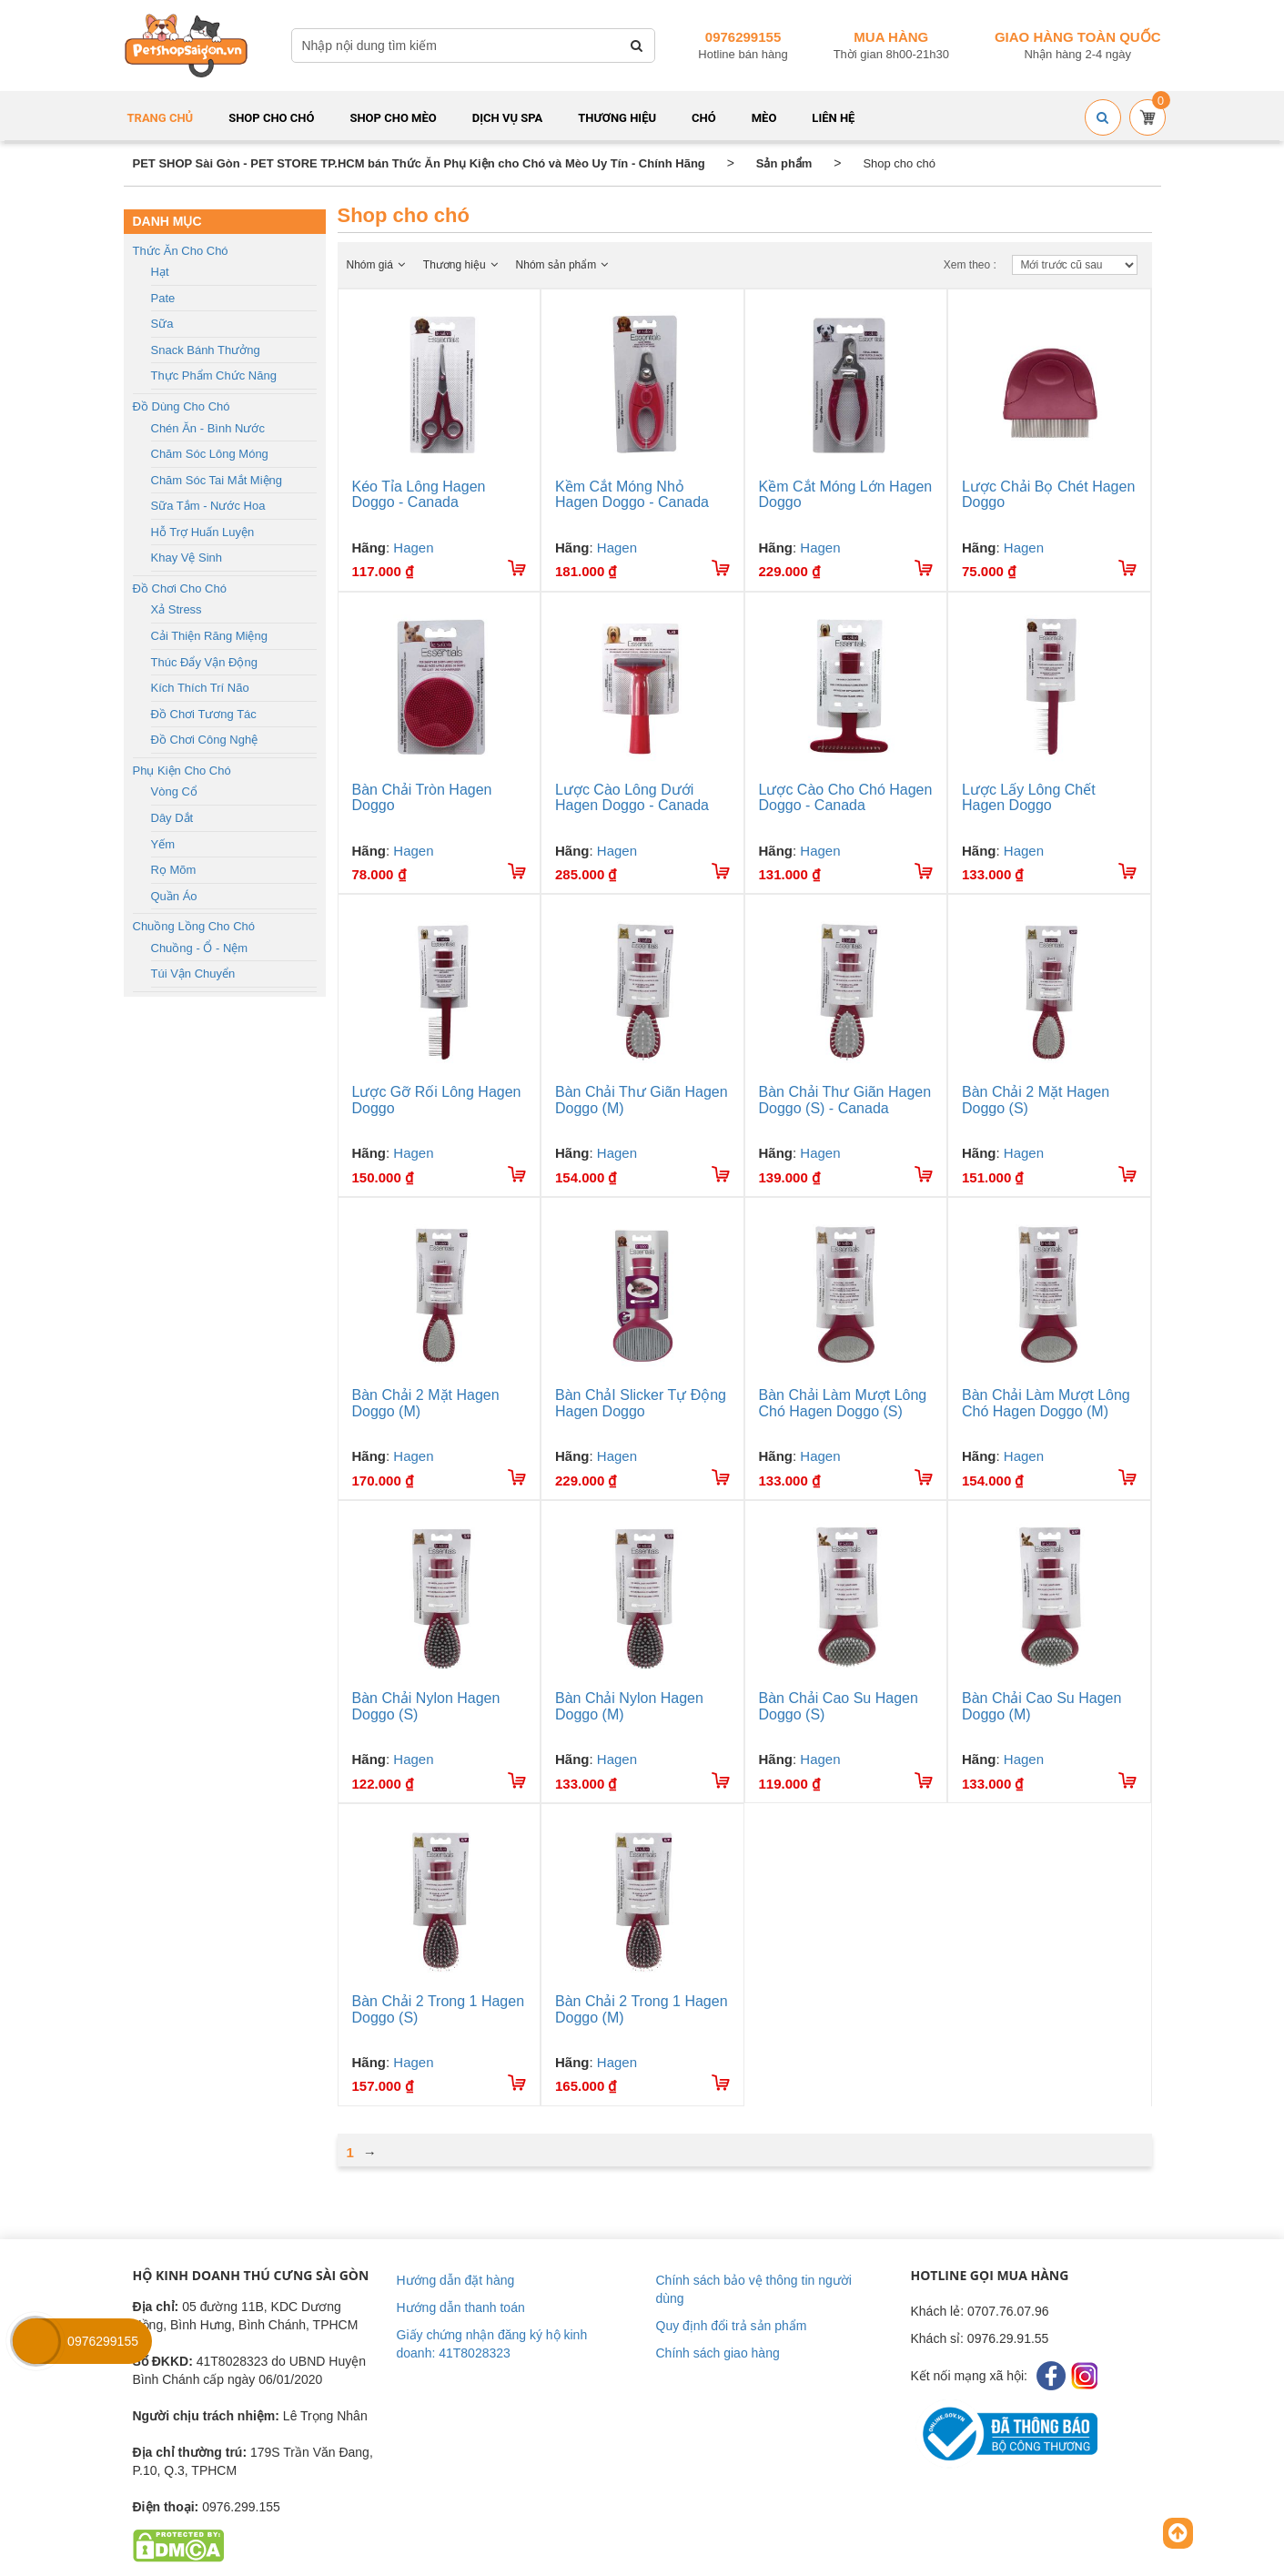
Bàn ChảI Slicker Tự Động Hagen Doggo (640, 1403)
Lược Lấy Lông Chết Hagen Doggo (1029, 798)
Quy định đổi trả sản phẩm (731, 2325)
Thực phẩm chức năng (214, 375)
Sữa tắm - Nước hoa (208, 505)
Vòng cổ (174, 791)
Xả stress (176, 609)
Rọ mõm (174, 870)
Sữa (162, 323)
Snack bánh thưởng (205, 350)
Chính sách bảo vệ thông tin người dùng (754, 2289)
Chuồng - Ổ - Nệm (199, 948)
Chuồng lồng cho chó (194, 926)
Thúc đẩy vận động (204, 662)
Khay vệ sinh (187, 557)
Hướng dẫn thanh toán (461, 2307)
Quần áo (174, 896)
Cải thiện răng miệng (209, 636)
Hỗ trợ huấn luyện (203, 532)
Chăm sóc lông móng (209, 454)
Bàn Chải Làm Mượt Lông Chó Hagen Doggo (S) (843, 1403)
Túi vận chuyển (193, 973)
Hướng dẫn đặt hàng (456, 2280)
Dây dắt (172, 818)
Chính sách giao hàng (718, 2353)
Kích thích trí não (200, 688)
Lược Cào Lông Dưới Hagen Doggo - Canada (632, 798)
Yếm (163, 844)
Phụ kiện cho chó (182, 770)
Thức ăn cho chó (180, 251)
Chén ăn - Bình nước (208, 428)
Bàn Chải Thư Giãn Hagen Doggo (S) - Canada (845, 1100)
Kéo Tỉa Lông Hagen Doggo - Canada (419, 495)
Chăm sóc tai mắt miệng (217, 480)
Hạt (160, 272)
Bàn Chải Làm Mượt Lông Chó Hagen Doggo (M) (1046, 1403)
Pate (163, 298)
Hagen (413, 547)
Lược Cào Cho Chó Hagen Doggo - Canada (846, 798)
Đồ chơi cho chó (180, 588)
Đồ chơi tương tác (204, 714)
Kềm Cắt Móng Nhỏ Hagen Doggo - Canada (632, 495)
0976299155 (743, 37)
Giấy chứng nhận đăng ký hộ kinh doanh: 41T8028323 (492, 2344)
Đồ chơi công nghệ (204, 739)
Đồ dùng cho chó (181, 406)
